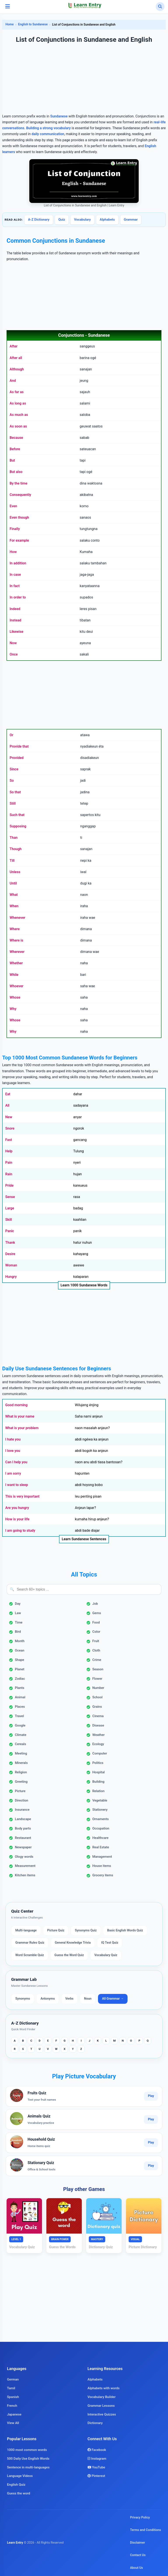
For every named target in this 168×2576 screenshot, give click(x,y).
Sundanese (59, 116)
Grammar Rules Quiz (29, 1943)
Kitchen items (25, 1875)
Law (18, 1613)
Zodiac (20, 1679)
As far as (17, 392)
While (14, 975)
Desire (10, 1254)
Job (95, 1604)
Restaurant (23, 1838)
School (97, 1697)
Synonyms (22, 1998)
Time (19, 1622)
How (13, 552)
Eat (7, 1094)
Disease (98, 1725)
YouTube (96, 2467)
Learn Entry (15, 2543)
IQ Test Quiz (109, 1943)
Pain (8, 1162)
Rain (8, 1174)
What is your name (19, 1416)
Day (17, 1604)
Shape (19, 1660)
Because (16, 438)
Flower (97, 1679)
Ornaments (100, 1819)
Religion (21, 1772)
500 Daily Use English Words (28, 2459)
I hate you (13, 1439)
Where (15, 929)
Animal (20, 1697)
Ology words (24, 1857)
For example (19, 540)
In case (15, 574)
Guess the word (18, 2493)
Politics (97, 1763)
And (13, 380)
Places (20, 1707)
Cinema (98, 1716)
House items (101, 1866)
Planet (19, 1669)
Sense (10, 1197)
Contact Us (137, 2555)
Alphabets (107, 219)
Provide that (19, 746)
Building (98, 1782)
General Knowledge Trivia (73, 1943)
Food (96, 1622)
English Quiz (16, 2485)
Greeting (21, 1782)
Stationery (100, 1810)
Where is (16, 940)
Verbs (69, 1998)
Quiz (61, 219)
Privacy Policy (140, 2517)
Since (14, 769)
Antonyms (47, 1998)
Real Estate (100, 1847)
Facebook (97, 2450)
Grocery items (102, 1875)
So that (15, 792)
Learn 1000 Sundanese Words (84, 1285)
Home (9, 24)
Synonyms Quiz (86, 1930)
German (13, 2379)
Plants (19, 1688)
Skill (8, 1219)
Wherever (17, 952)
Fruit (95, 1641)
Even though (19, 517)
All (7, 1105)
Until (13, 883)
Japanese (14, 2414)
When (14, 906)
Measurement (25, 1866)
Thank (10, 1242)
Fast (8, 1140)
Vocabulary (82, 219)
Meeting (21, 1753)
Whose (15, 997)
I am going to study (20, 1530)
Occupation (100, 1828)
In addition (18, 563)
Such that (17, 815)
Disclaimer (137, 2543)
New (8, 1117)
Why (13, 1009)
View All (13, 2423)
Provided (17, 758)
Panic (9, 1231)
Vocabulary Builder (102, 2397)
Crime (96, 1660)
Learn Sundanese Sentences (84, 1539)
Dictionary (95, 2423)
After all (16, 358)
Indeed (15, 609)
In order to (18, 597)
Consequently (20, 495)
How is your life (17, 1519)
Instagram (97, 2459)
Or (11, 735)
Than (14, 837)
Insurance (22, 1810)
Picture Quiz (56, 1930)
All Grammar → (113, 1998)
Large (9, 1208)
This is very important (22, 1496)
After (14, 346)
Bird (18, 1632)
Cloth (96, 1650)
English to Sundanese (33, 24)
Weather (98, 1735)
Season (97, 1669)
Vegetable (99, 1800)
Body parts (23, 1828)
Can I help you (16, 1462)
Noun (87, 1998)
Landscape (23, 1819)
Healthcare (100, 1838)
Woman (11, 1265)
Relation (98, 1791)
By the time (18, 483)
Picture (20, 1791)
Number (98, 1688)
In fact (15, 586)
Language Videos (20, 2476)
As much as (19, 415)
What (14, 895)
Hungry (11, 1277)
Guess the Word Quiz (69, 1955)
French (12, 2406)
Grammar (131, 219)
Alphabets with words (104, 2388)
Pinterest (96, 2476)
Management (102, 1857)
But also (16, 472)
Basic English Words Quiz (125, 1930)
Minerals (21, 1763)
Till (12, 860)
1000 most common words (27, 2450)
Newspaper (23, 1847)
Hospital (98, 1772)
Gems (96, 1613)
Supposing (18, 826)
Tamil (11, 2388)
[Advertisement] (84, 79)
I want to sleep (16, 1485)
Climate (20, 1735)
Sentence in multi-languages (28, 2467)
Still (13, 803)
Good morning (16, 1405)
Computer (99, 1753)
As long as (18, 403)
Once (14, 654)
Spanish (13, 2397)
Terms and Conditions (145, 2530)
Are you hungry (17, 1508)
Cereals (20, 1744)
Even (13, 506)
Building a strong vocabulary (48, 128)
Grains (97, 1707)
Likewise (16, 632)
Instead (15, 620)
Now (13, 643)
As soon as (18, 426)
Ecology (98, 1744)
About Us (136, 2568)
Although (17, 369)
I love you (12, 1451)
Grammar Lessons (101, 2406)
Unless (15, 872)
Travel (19, 1716)
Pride (9, 1185)
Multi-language (26, 1930)
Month (19, 1641)
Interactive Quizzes (102, 2414)
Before (15, 449)
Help (8, 1151)
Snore (9, 1128)
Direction (21, 1800)
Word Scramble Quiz (29, 1955)
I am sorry (13, 1473)
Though (16, 849)
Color (96, 1632)
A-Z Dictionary (38, 219)
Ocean (19, 1650)
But (12, 460)
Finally (15, 529)
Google (20, 1725)
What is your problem (21, 1428)
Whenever (17, 918)
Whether (16, 963)
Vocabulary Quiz (105, 1955)
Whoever (16, 986)
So (12, 780)
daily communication (48, 134)
